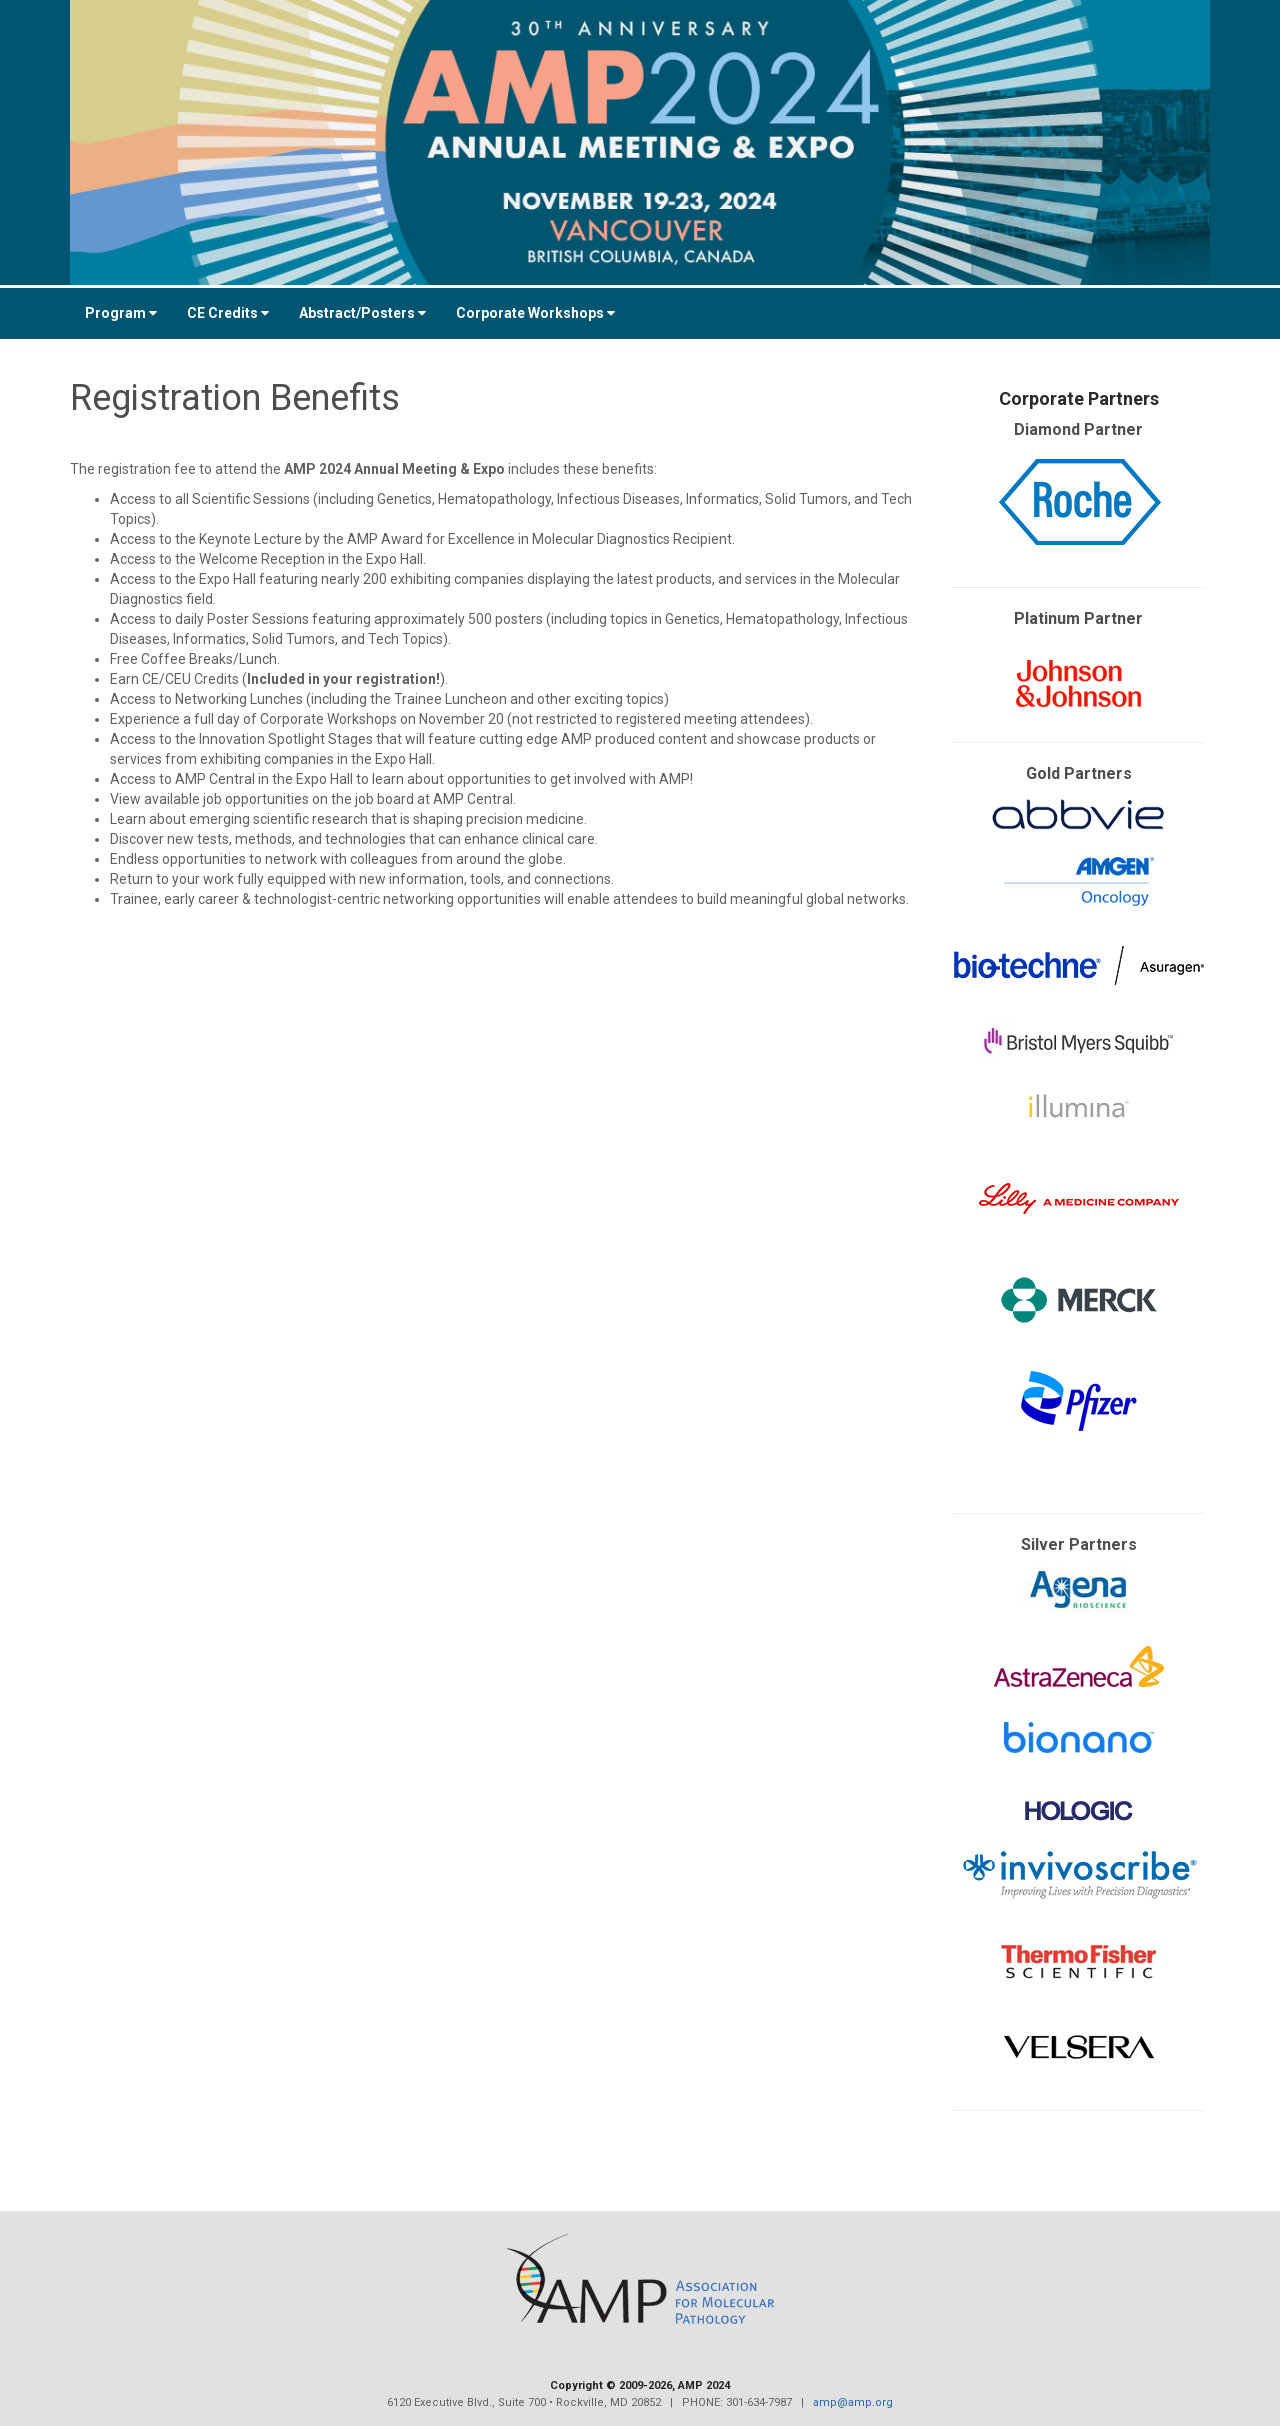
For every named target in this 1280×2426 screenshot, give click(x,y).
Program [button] (121, 313)
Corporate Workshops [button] (535, 313)
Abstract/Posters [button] (362, 313)
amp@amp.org (853, 2402)
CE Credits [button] (228, 313)
